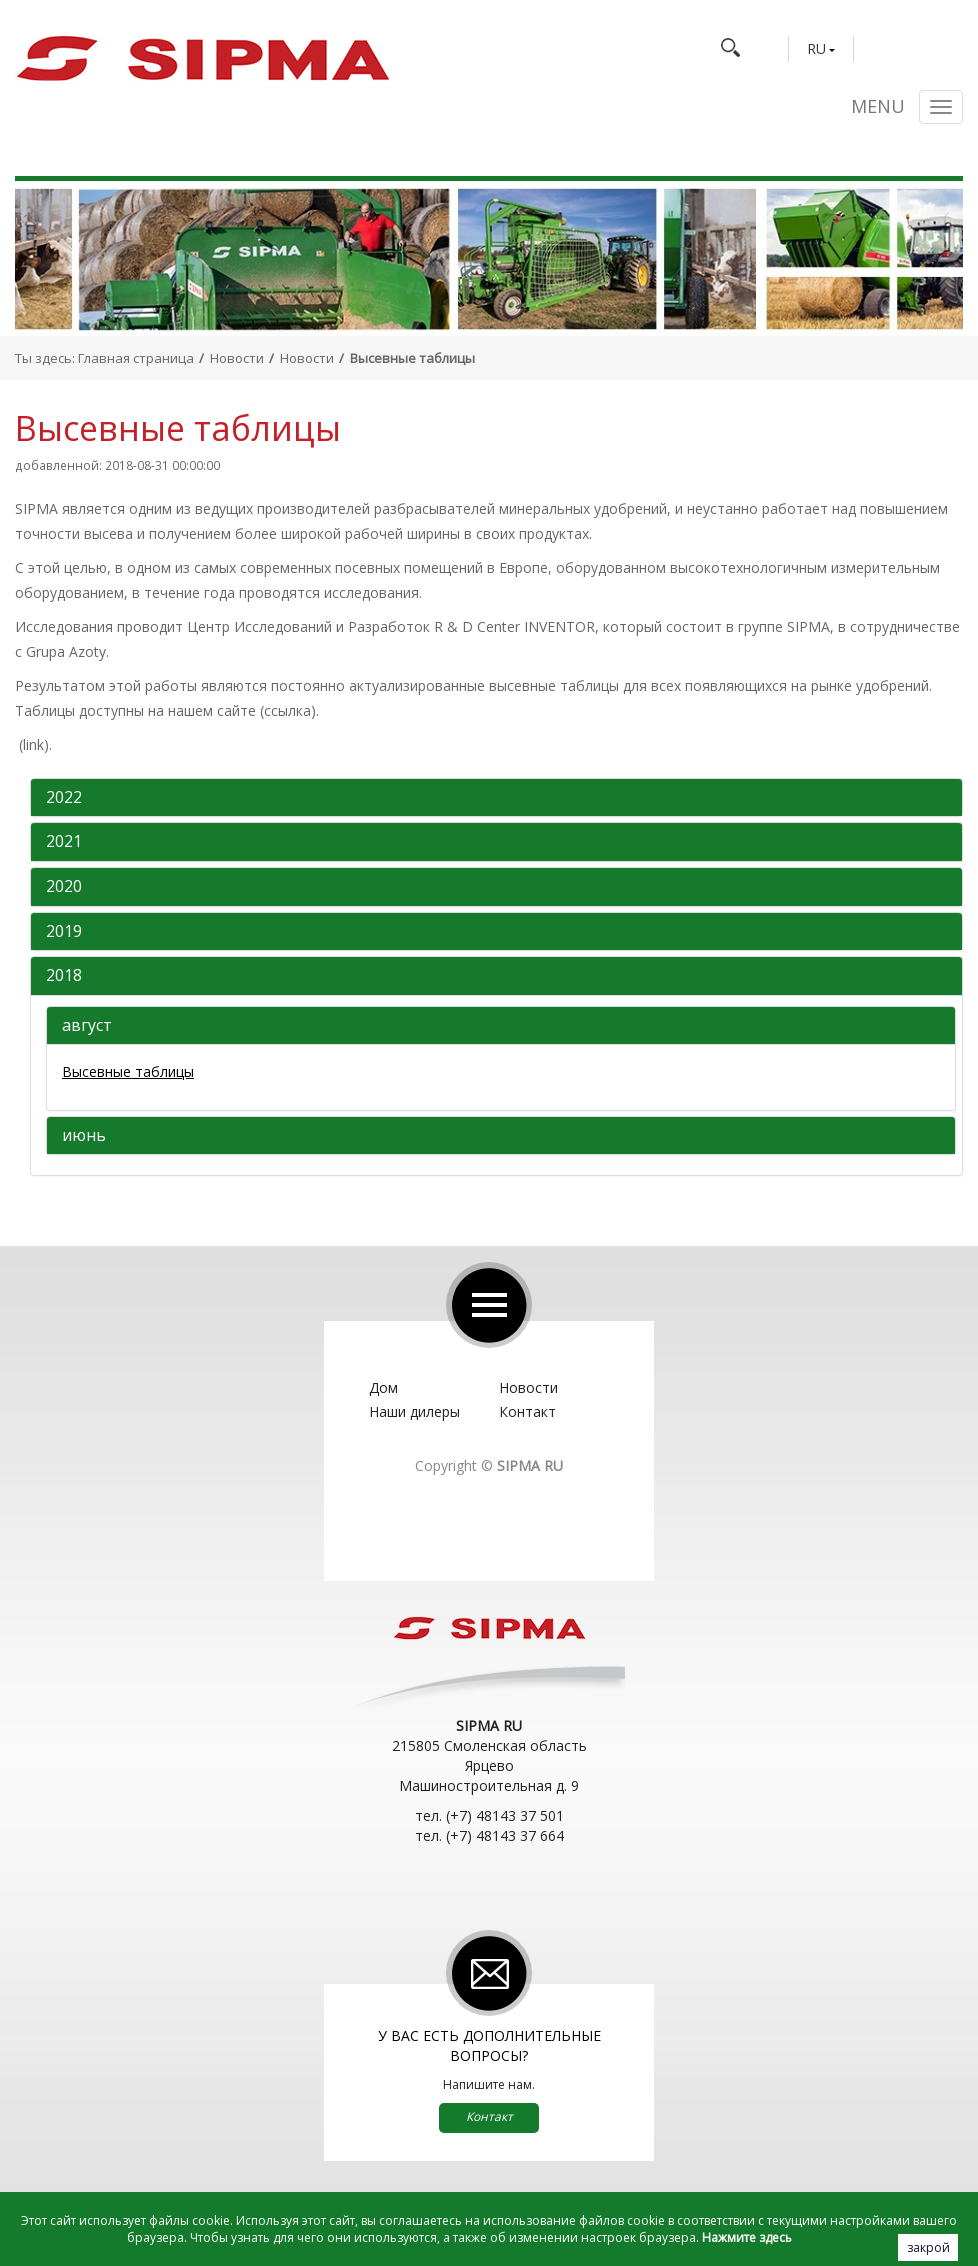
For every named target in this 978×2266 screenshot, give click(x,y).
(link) (34, 744)
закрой (928, 2247)
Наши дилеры (414, 1411)
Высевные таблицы (128, 1071)
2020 (64, 887)
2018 (64, 976)
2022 (64, 798)
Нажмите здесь (747, 2237)
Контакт (527, 1411)
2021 (64, 842)
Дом (383, 1387)
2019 (64, 932)
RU (816, 49)
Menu (878, 107)
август (87, 1026)
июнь (84, 1136)
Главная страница (136, 358)
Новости (237, 358)
